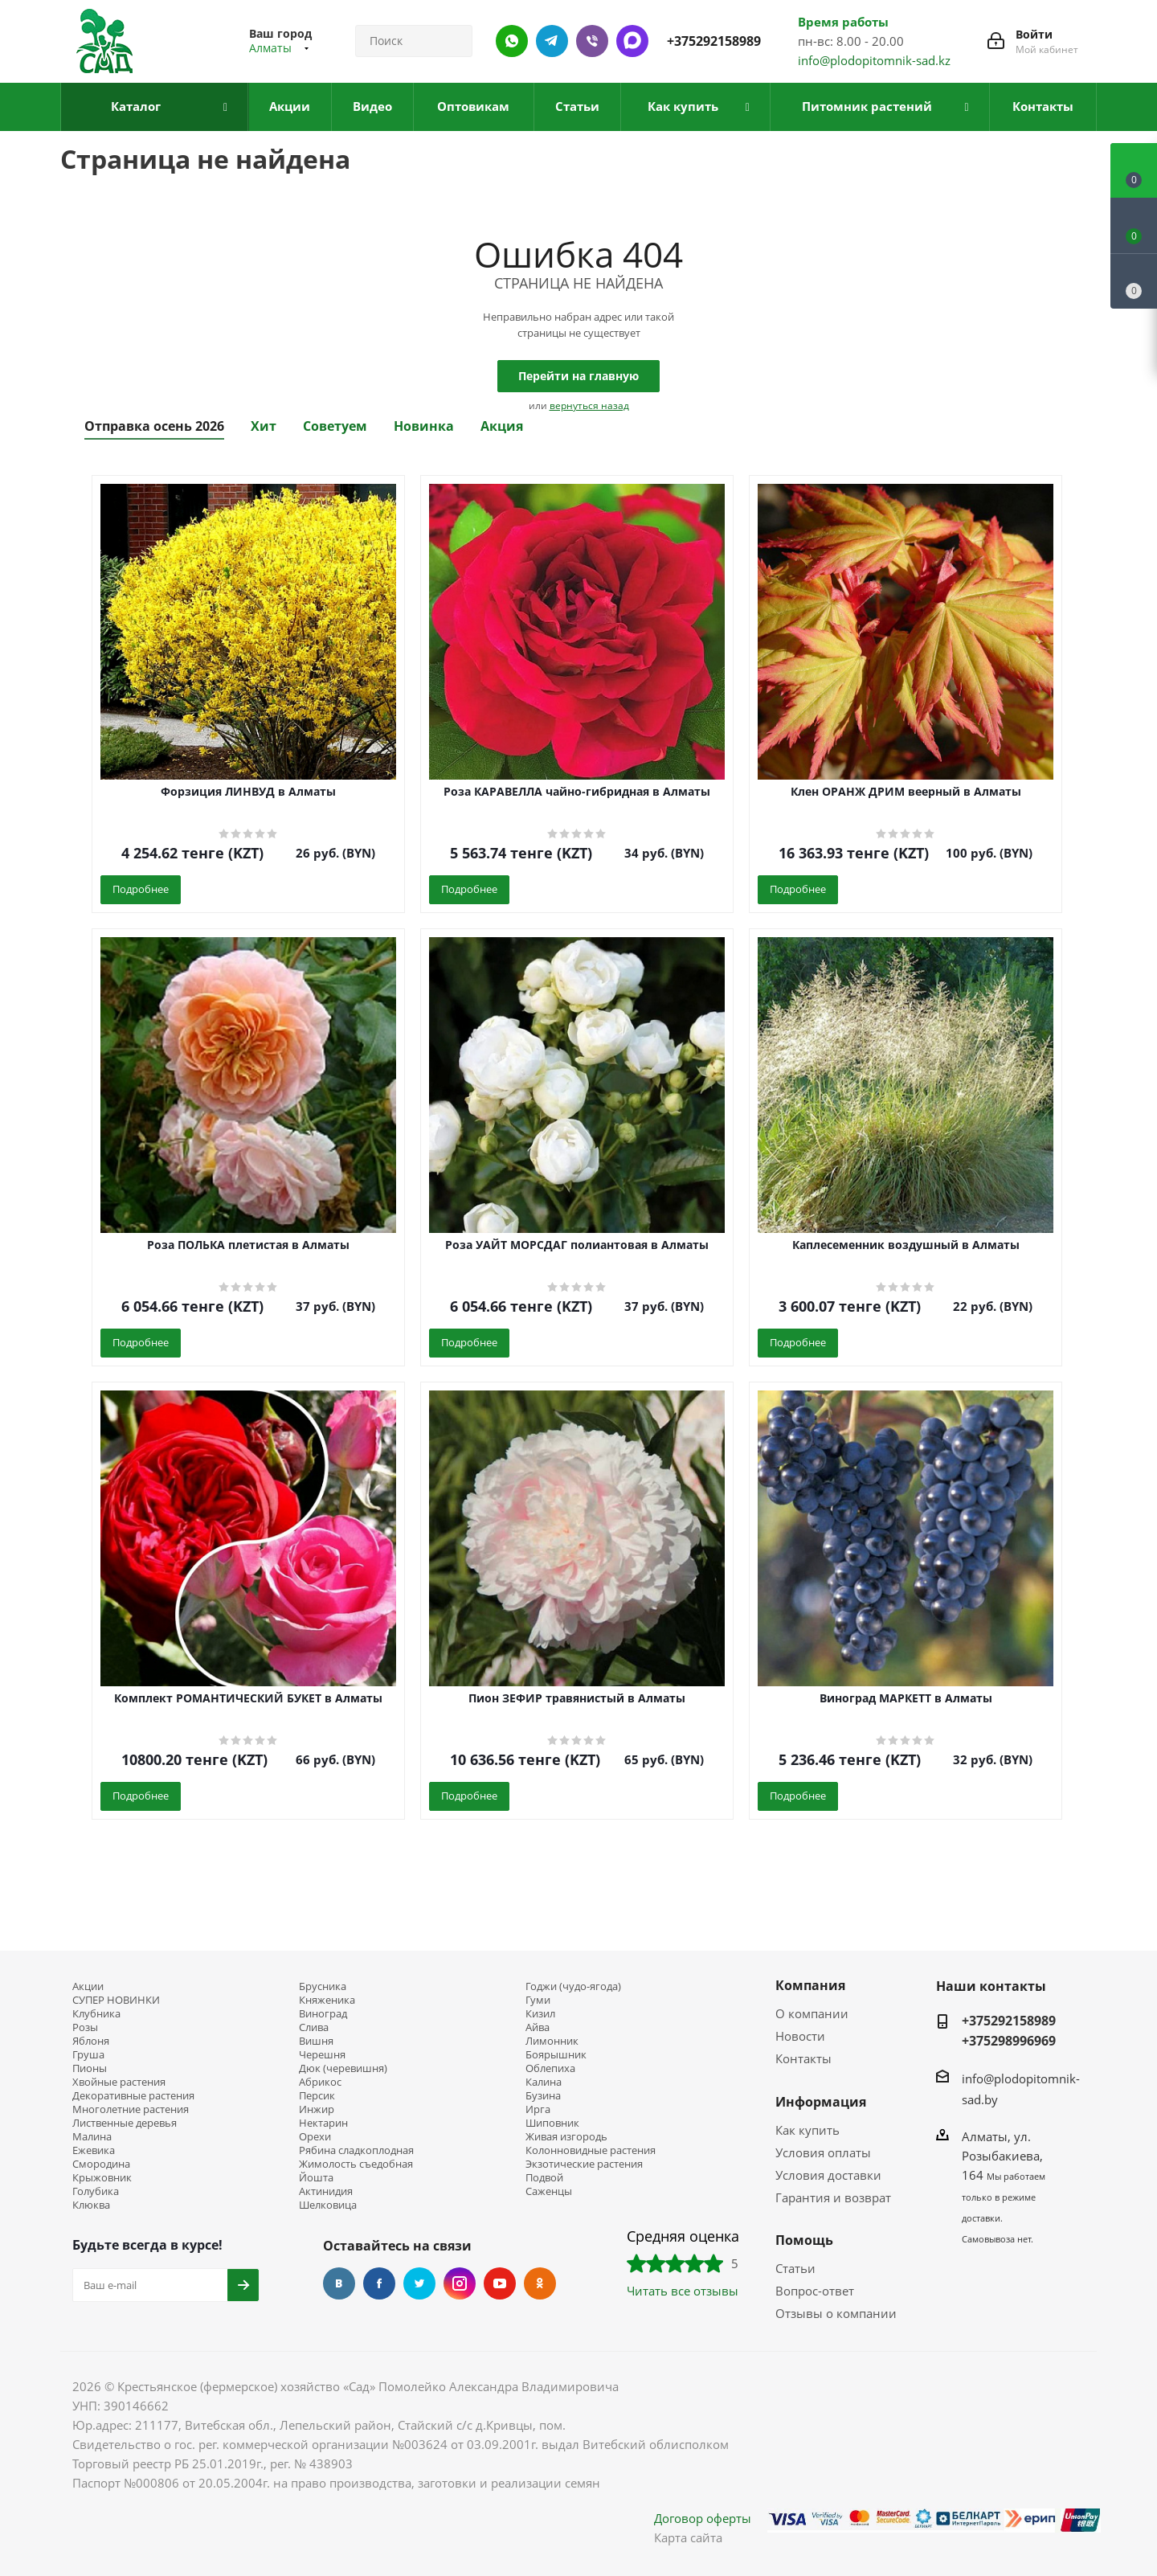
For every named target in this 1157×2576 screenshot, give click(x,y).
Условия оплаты (823, 2152)
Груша (88, 2055)
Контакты (803, 2058)
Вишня (316, 2041)
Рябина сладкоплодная (356, 2150)
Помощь (804, 2240)
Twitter (419, 2283)
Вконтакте (339, 2283)
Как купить (807, 2130)
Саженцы (548, 2191)
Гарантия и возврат (833, 2197)
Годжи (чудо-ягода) (573, 1986)
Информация (820, 2102)
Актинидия (326, 2191)
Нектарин (323, 2123)
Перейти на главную (578, 375)
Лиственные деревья (124, 2123)
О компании (811, 2013)
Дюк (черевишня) (343, 2068)
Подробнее (140, 889)
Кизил (540, 2014)
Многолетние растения (130, 2109)
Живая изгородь (566, 2137)
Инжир (316, 2109)
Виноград (323, 2014)
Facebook (379, 2283)
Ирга (537, 2109)
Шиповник (552, 2123)
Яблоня (90, 2041)
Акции (88, 1986)
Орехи (315, 2137)
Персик (317, 2096)
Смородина (101, 2164)
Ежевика (93, 2150)
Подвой (544, 2178)
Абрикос (320, 2082)
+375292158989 (714, 41)
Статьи (795, 2268)
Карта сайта (688, 2537)
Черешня (322, 2055)
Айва (537, 2027)
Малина (92, 2137)
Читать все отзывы (682, 2291)
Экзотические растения (584, 2164)
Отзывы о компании (836, 2313)
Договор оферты (702, 2518)
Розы (85, 2027)
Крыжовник (102, 2178)
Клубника (96, 2014)
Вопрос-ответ (814, 2291)
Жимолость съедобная (356, 2164)
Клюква (91, 2205)
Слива (314, 2027)
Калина (543, 2082)
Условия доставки (828, 2175)
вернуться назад (589, 405)
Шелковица (328, 2205)
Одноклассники (540, 2283)
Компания (810, 1985)
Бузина (543, 2096)
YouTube (500, 2283)
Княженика (327, 2000)
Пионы (89, 2068)
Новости (800, 2036)
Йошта (316, 2178)
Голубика (95, 2191)
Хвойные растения (119, 2082)
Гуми (537, 2000)
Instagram (460, 2283)
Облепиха (550, 2068)
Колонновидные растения (590, 2150)
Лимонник (551, 2041)
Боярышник (556, 2055)
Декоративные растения (133, 2096)
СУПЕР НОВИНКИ (116, 2000)
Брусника (322, 1986)
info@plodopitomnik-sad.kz (874, 60)
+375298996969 (1009, 2041)
